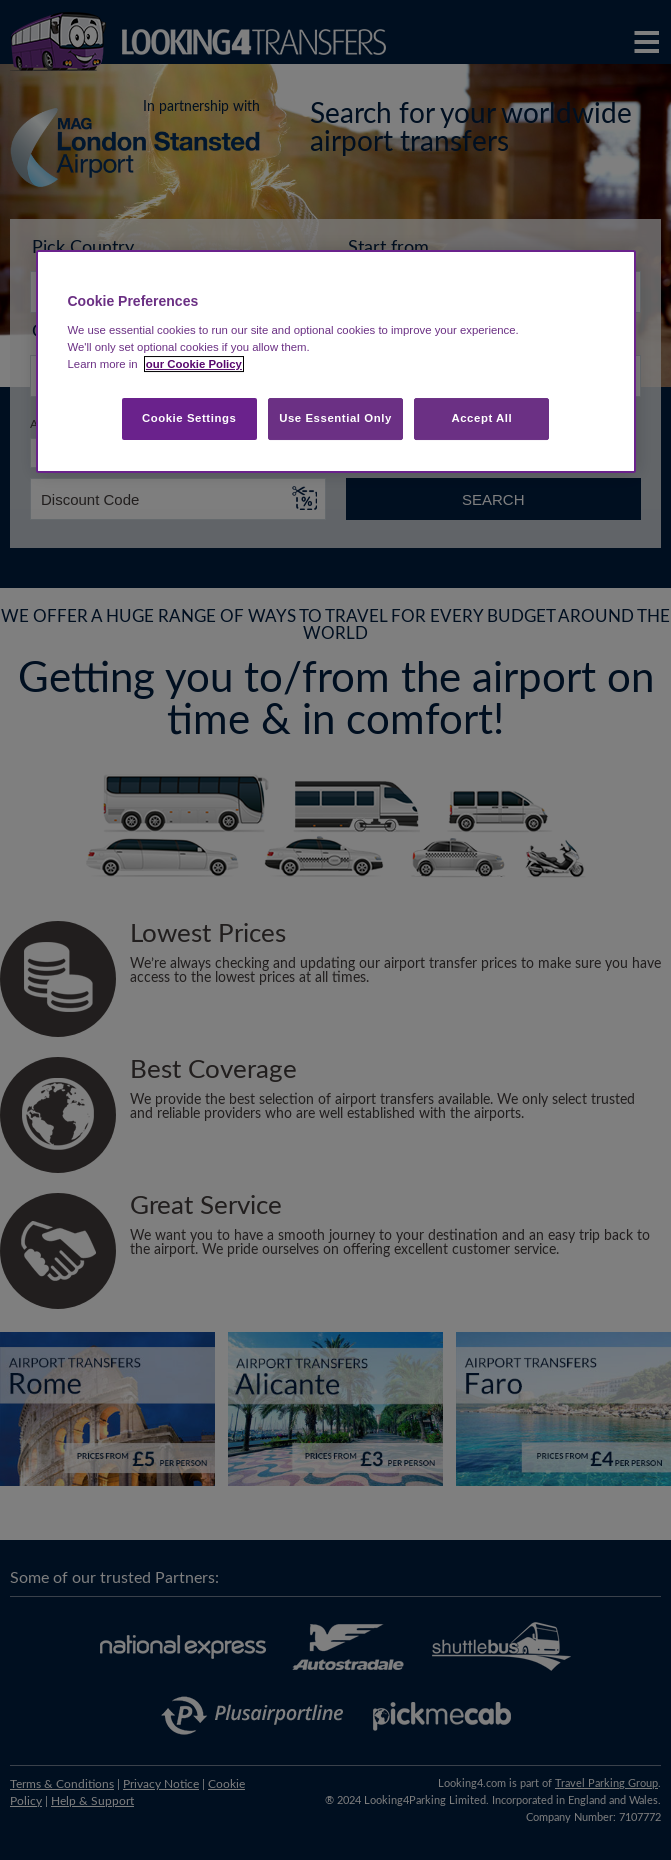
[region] (336, 361)
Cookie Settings (189, 418)
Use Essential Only (335, 418)
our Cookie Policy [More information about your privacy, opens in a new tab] (194, 364)
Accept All (481, 418)
